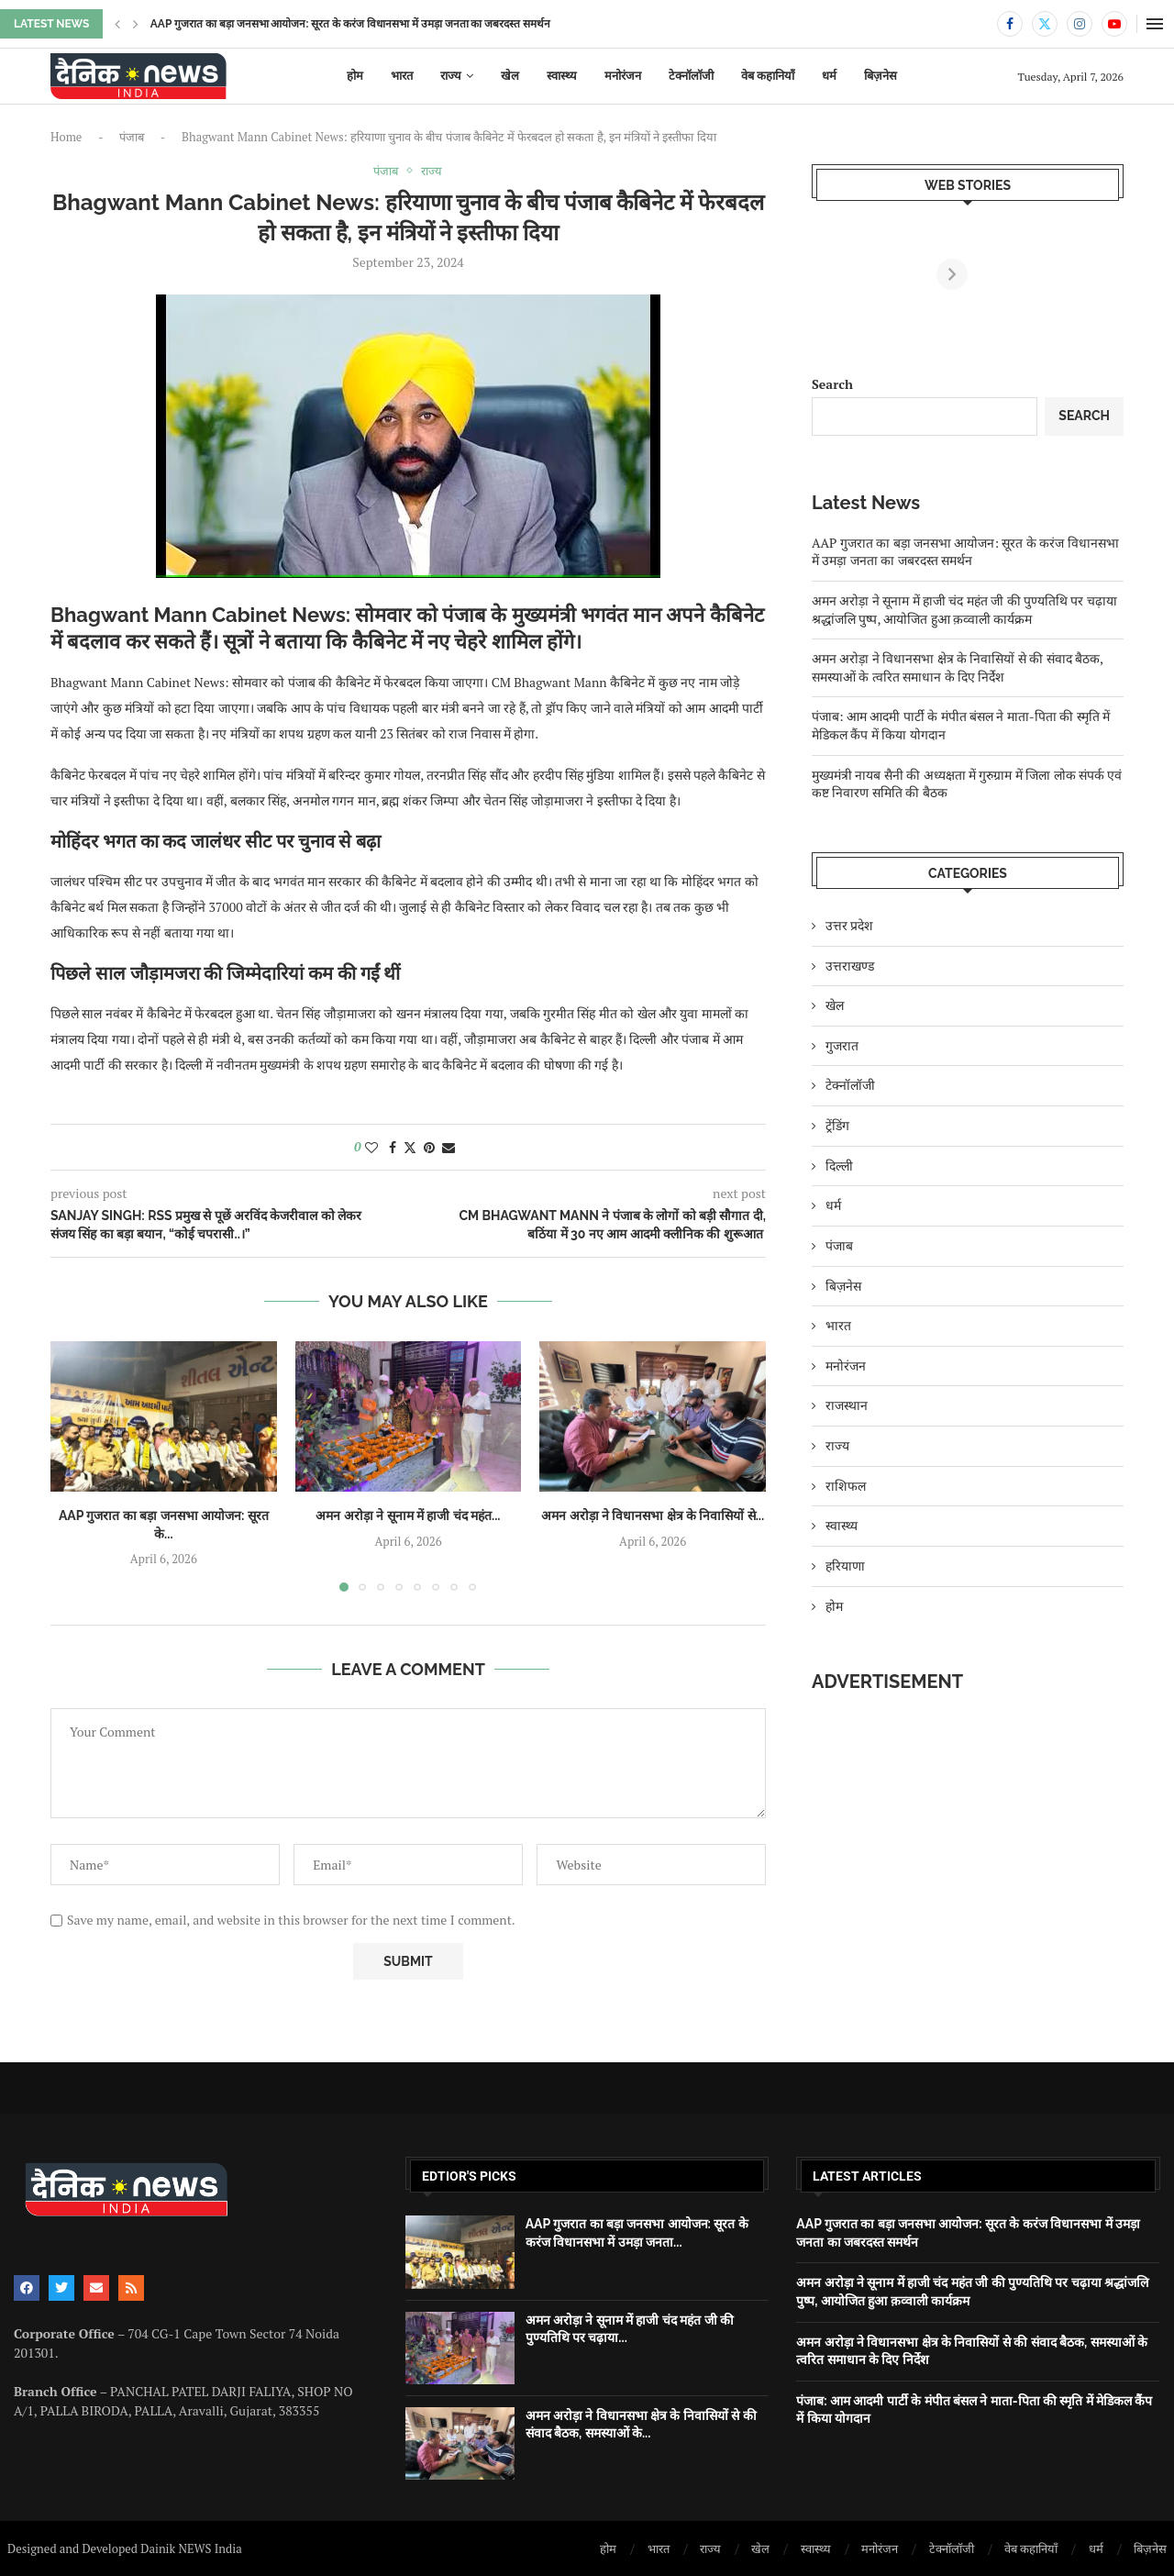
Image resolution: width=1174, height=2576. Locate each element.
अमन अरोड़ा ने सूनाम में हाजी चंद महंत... (408, 1515)
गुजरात (841, 1045)
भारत (402, 76)
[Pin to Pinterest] (429, 1147)
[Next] (1108, 274)
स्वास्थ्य (562, 76)
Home (66, 136)
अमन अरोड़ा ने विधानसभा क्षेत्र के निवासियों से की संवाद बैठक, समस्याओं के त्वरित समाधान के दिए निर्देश (957, 667)
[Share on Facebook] (392, 1147)
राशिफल (845, 1485)
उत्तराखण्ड (849, 965)
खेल (510, 76)
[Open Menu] (1154, 24)
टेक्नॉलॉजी (691, 76)
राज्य (450, 76)
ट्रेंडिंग (837, 1125)
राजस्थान (846, 1405)
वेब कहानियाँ (767, 76)
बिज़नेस (880, 76)
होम (355, 76)
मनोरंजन (622, 76)
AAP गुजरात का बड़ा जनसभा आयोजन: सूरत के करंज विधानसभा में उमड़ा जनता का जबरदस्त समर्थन (965, 552)
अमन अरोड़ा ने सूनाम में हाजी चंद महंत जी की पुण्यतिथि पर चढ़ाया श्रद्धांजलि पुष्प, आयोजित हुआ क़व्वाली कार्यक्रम (964, 609)
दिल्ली (839, 1165)
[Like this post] (371, 1147)
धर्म (829, 76)
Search (832, 384)
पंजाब (131, 136)
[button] (117, 24)
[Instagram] (1079, 24)
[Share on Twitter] (410, 1147)
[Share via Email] (448, 1147)
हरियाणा (845, 1565)
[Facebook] (1010, 24)
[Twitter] (1045, 24)
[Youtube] (1114, 24)
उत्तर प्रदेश (849, 925)
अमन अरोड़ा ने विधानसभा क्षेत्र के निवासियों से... (652, 1515)
